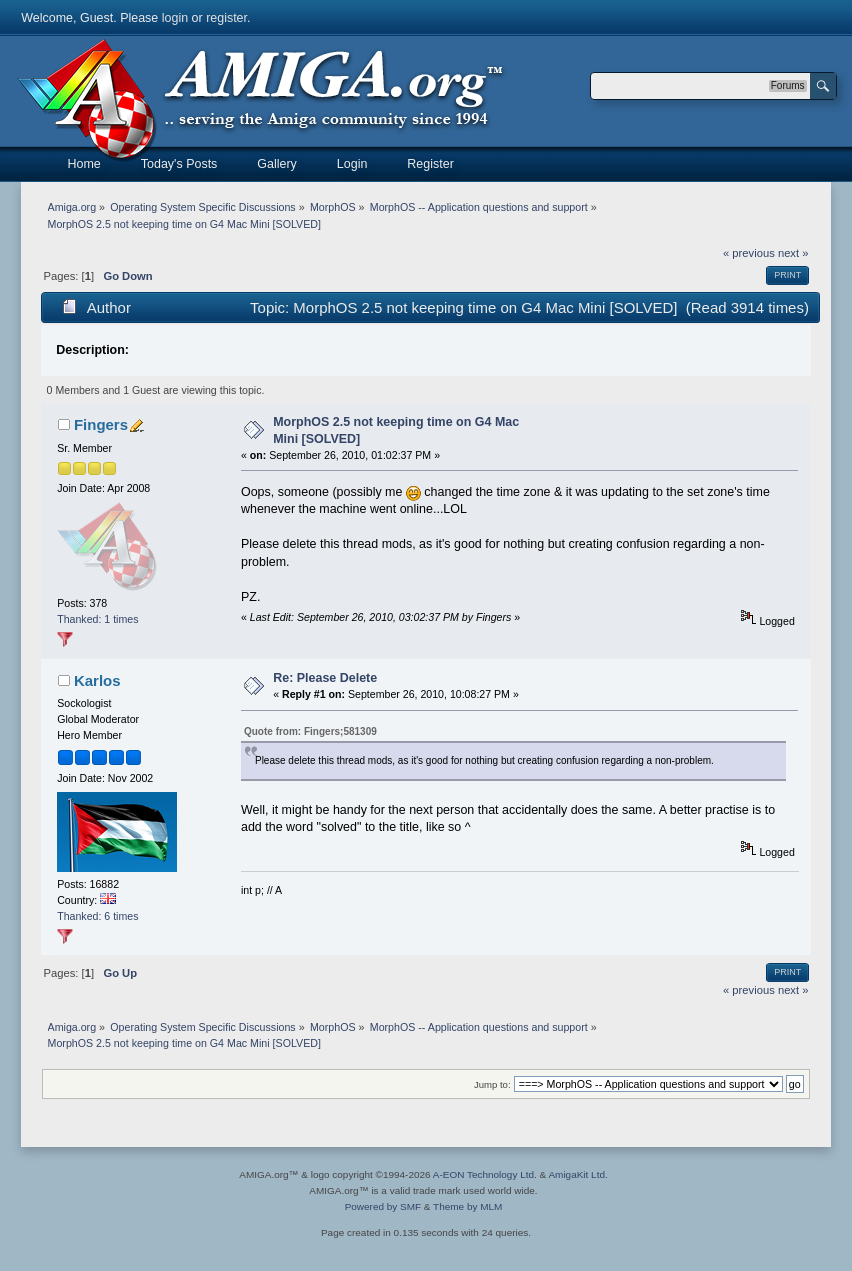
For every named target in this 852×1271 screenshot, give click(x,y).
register (226, 18)
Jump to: (492, 1084)
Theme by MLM (467, 1206)
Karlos (97, 680)
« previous (749, 253)
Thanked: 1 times (97, 619)
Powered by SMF (383, 1206)
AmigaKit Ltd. (577, 1174)
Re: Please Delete (325, 678)
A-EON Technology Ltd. (485, 1174)
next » (793, 253)
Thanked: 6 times (97, 916)
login (175, 18)
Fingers (101, 424)
